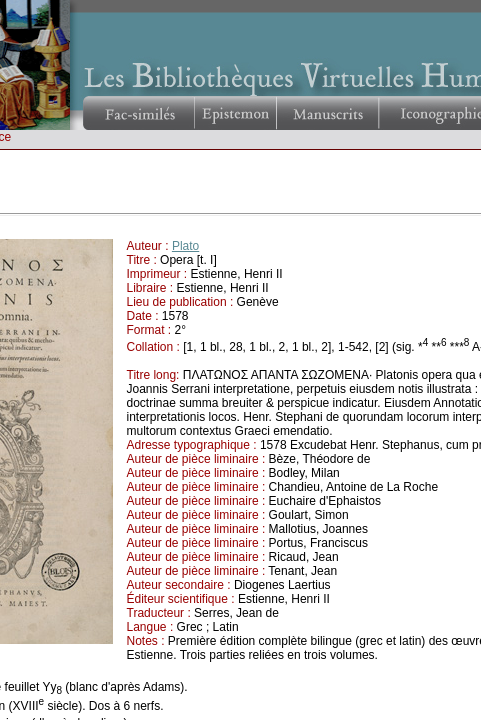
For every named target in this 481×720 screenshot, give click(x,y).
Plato (185, 246)
